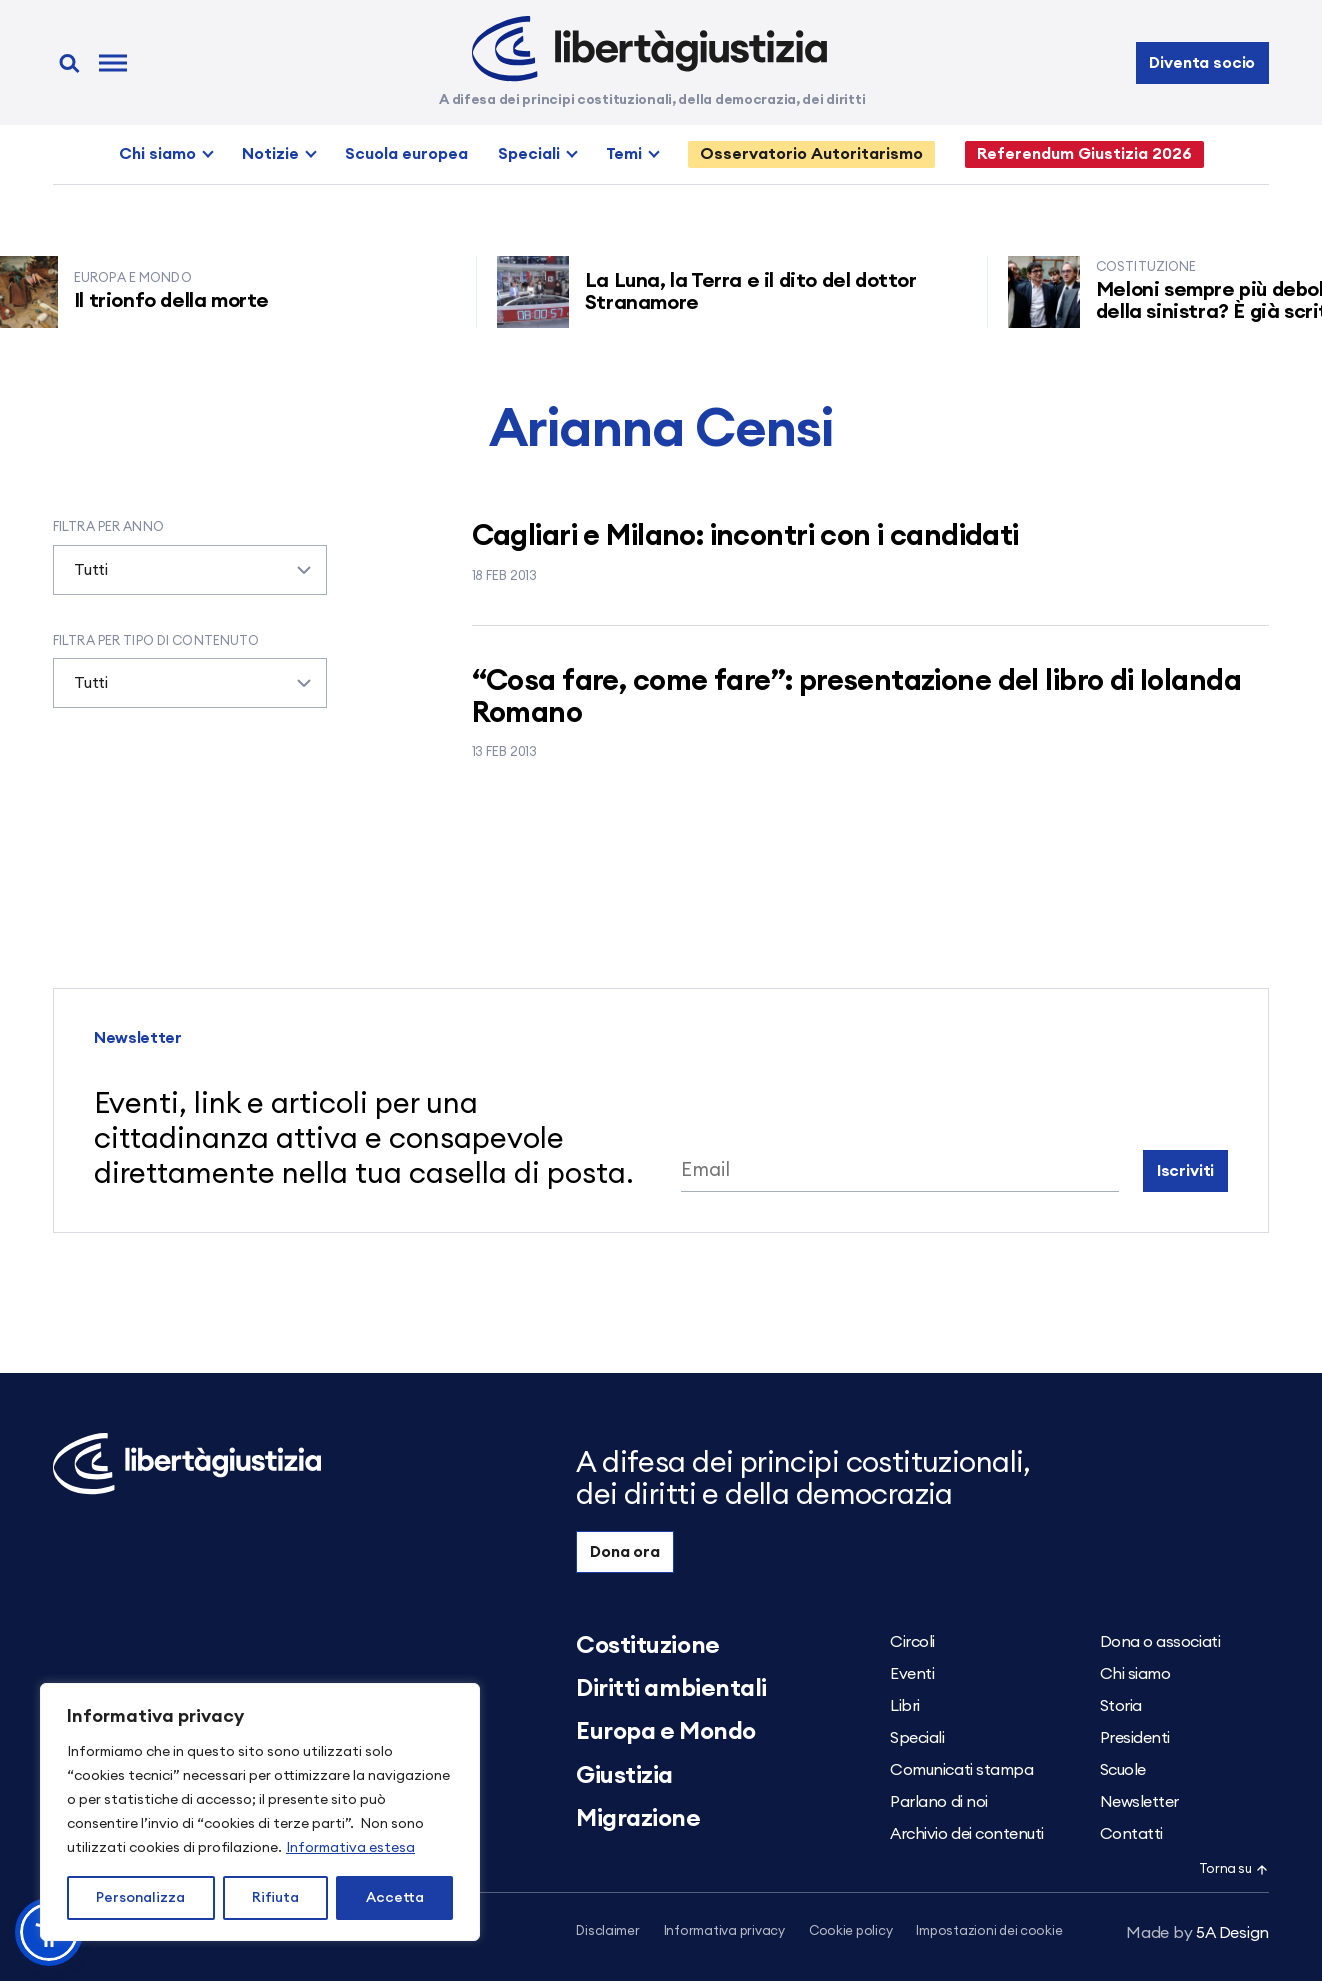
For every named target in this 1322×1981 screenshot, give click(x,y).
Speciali (529, 154)
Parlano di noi (938, 1802)
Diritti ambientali (671, 1689)
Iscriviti (1186, 1171)
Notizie (270, 154)
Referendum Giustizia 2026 (1084, 154)
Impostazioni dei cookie (989, 1931)
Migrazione (638, 1819)
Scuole (1123, 1770)
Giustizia (624, 1776)
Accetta (395, 1898)
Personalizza (140, 1898)
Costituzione (647, 1646)
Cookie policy (851, 1931)
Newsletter (1139, 1802)
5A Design (1197, 1933)
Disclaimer (607, 1931)
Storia (1121, 1706)
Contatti (1131, 1834)
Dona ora (625, 1552)
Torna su (1234, 1869)
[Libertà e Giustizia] (649, 49)
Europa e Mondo (665, 1732)
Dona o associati (1160, 1642)
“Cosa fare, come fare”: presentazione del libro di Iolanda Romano (856, 697)
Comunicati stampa (961, 1770)
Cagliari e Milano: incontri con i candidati (745, 536)
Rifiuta (275, 1898)
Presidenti (1135, 1738)
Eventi (912, 1674)
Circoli (912, 1642)
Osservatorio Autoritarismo (811, 154)
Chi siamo (157, 154)
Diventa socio (1202, 63)
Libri (905, 1706)
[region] (260, 1812)
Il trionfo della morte (195, 301)
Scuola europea (406, 154)
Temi (624, 154)
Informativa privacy (724, 1931)
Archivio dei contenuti (966, 1834)
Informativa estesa (350, 1848)
